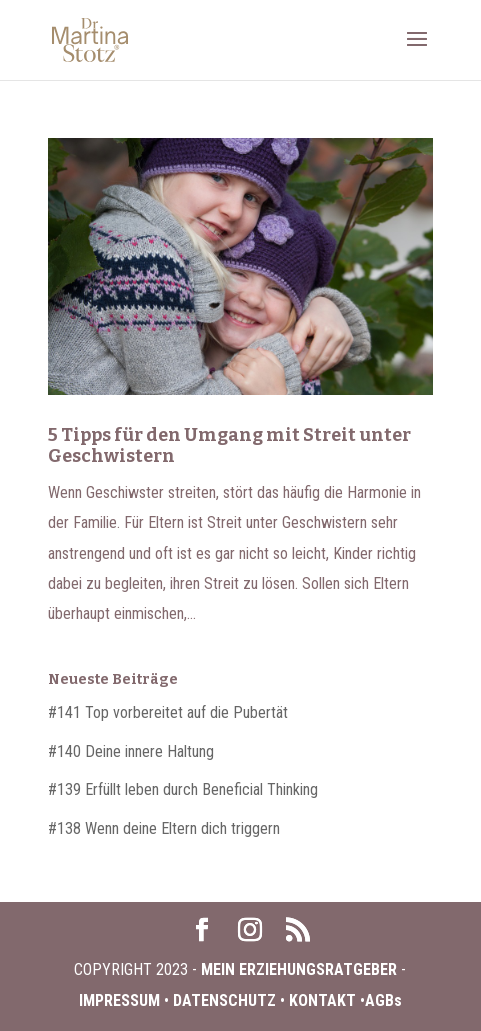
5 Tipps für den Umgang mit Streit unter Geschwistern (229, 446)
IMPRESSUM (121, 1000)
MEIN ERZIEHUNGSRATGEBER (297, 969)
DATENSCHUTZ (224, 1000)
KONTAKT (322, 1000)
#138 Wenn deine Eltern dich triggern (164, 828)
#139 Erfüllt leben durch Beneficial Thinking (183, 789)
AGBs (383, 1000)
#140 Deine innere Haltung (131, 751)
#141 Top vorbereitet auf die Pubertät (168, 712)
